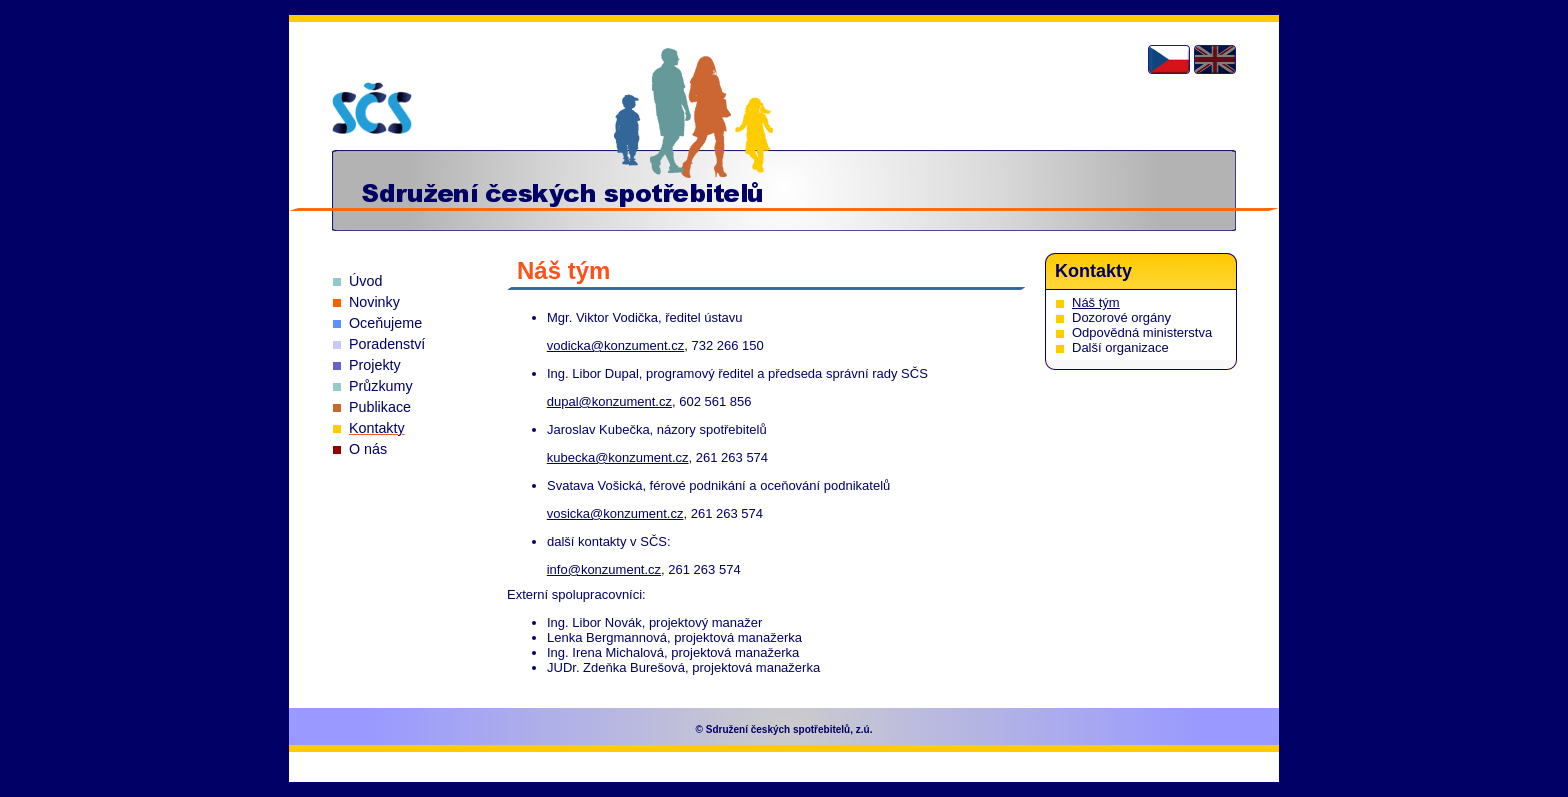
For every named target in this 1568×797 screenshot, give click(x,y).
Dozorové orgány (1121, 317)
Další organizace (1120, 347)
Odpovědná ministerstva (1142, 332)
